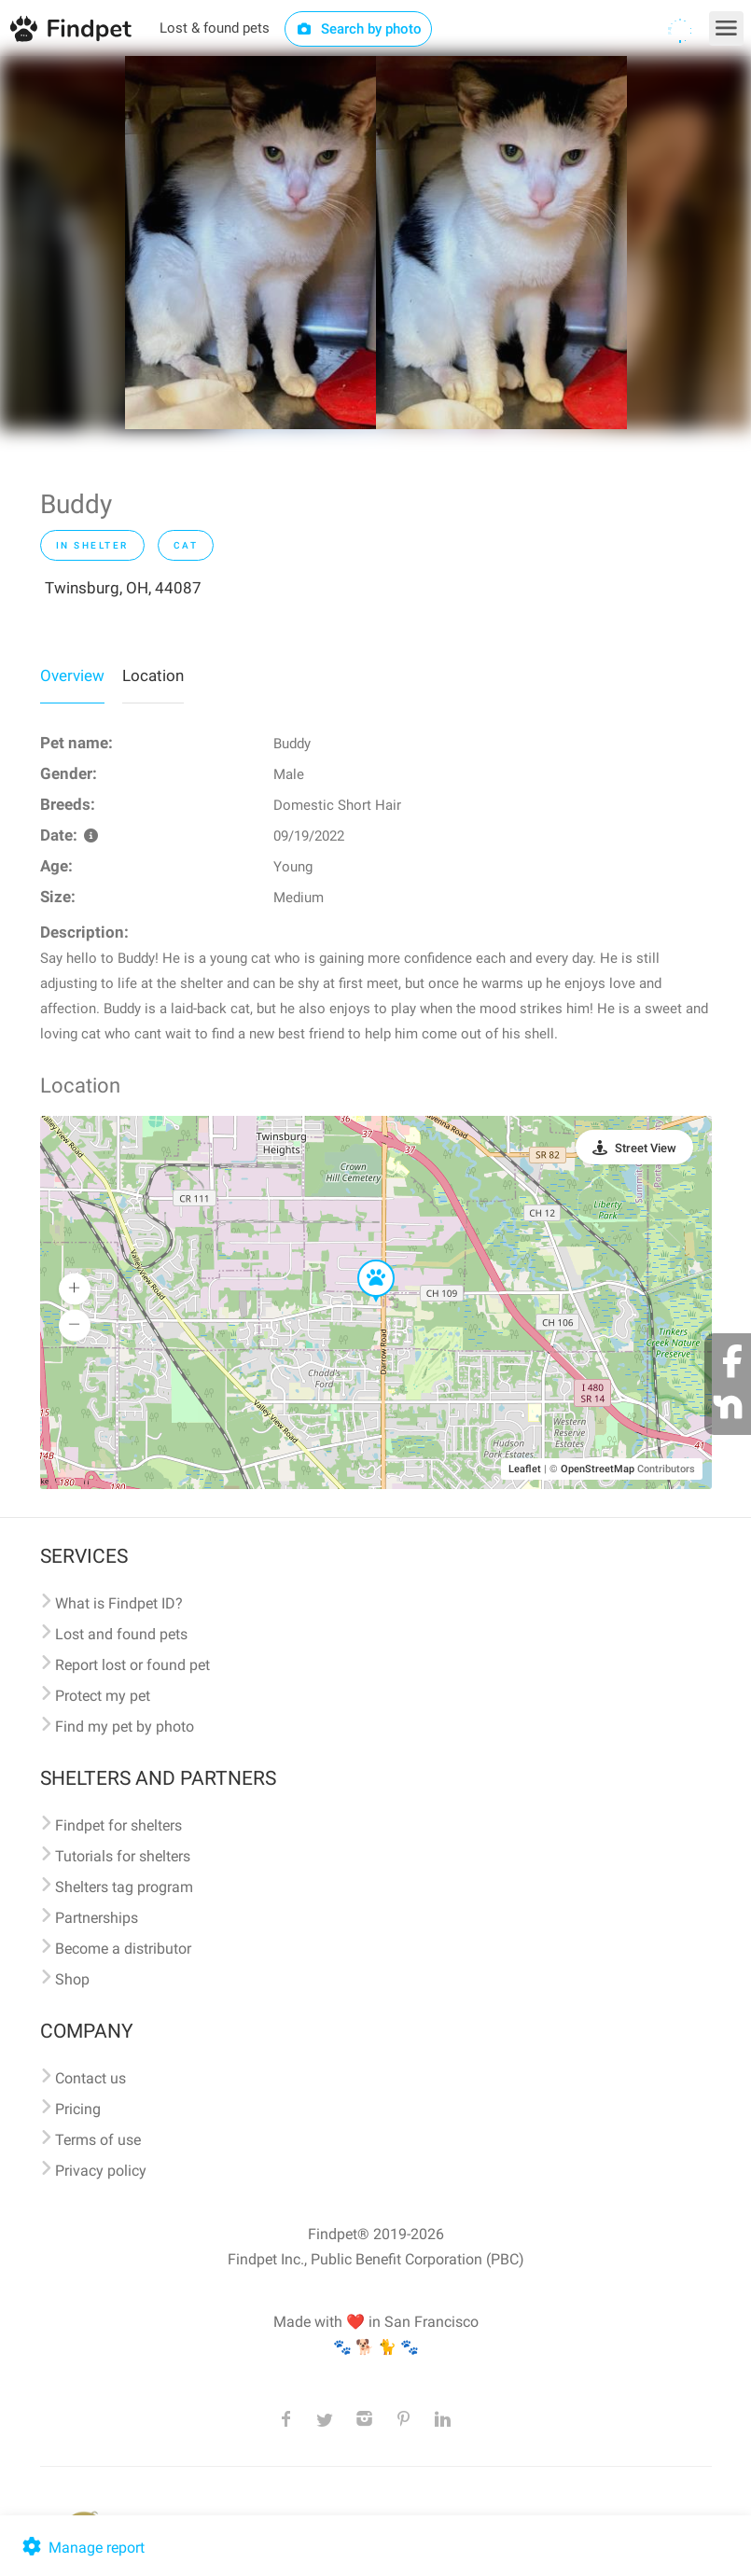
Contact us (90, 2078)
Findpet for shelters (118, 1825)
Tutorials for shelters (122, 1856)
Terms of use (98, 2140)
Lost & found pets (215, 28)
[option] (250, 242)
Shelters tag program (124, 1887)
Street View (645, 1148)
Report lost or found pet (132, 1665)
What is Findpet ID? (119, 1603)
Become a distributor (123, 1948)
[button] (363, 1260)
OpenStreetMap (597, 1469)
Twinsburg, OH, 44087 (123, 587)
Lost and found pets (121, 1634)
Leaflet (524, 1469)
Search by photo (359, 29)
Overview (72, 675)
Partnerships (96, 1918)
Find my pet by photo (124, 1726)
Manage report (82, 2547)
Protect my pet (102, 1696)
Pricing (78, 2109)
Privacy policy (100, 2170)
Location (153, 675)
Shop (72, 1979)
